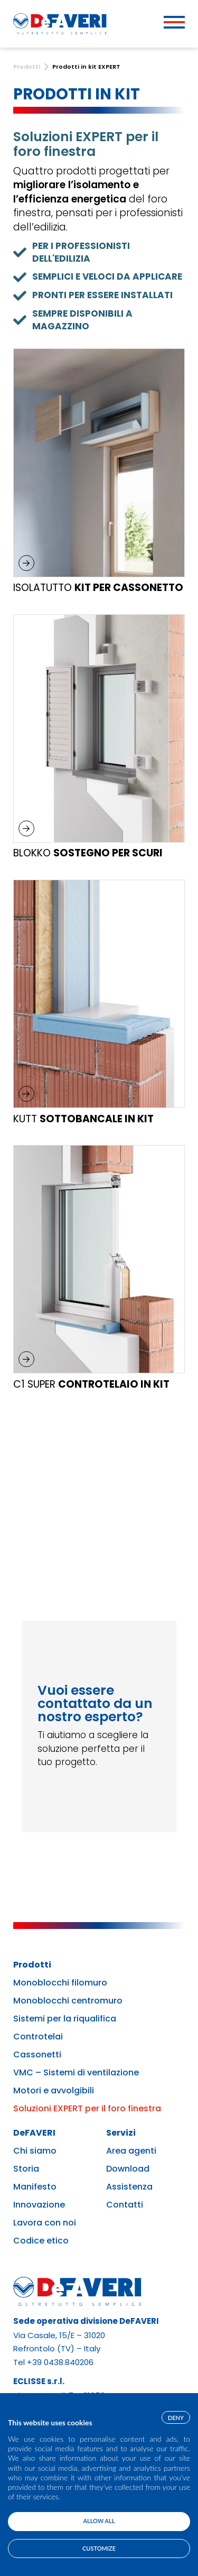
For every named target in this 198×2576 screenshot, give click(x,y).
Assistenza (129, 2187)
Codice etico (41, 2241)
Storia (26, 2169)
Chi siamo (34, 2151)
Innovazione (39, 2205)
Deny (176, 2417)
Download (127, 2169)
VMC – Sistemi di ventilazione (76, 2073)
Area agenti (131, 2151)
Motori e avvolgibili (53, 2090)
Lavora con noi (44, 2223)
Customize (99, 2548)
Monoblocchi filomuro (60, 1983)
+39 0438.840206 (60, 2362)
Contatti (124, 2205)
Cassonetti (37, 2055)
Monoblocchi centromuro (67, 2001)
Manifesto (34, 2187)
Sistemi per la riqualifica (64, 2019)
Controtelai (38, 2037)
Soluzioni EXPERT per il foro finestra (87, 2108)
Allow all (99, 2520)
